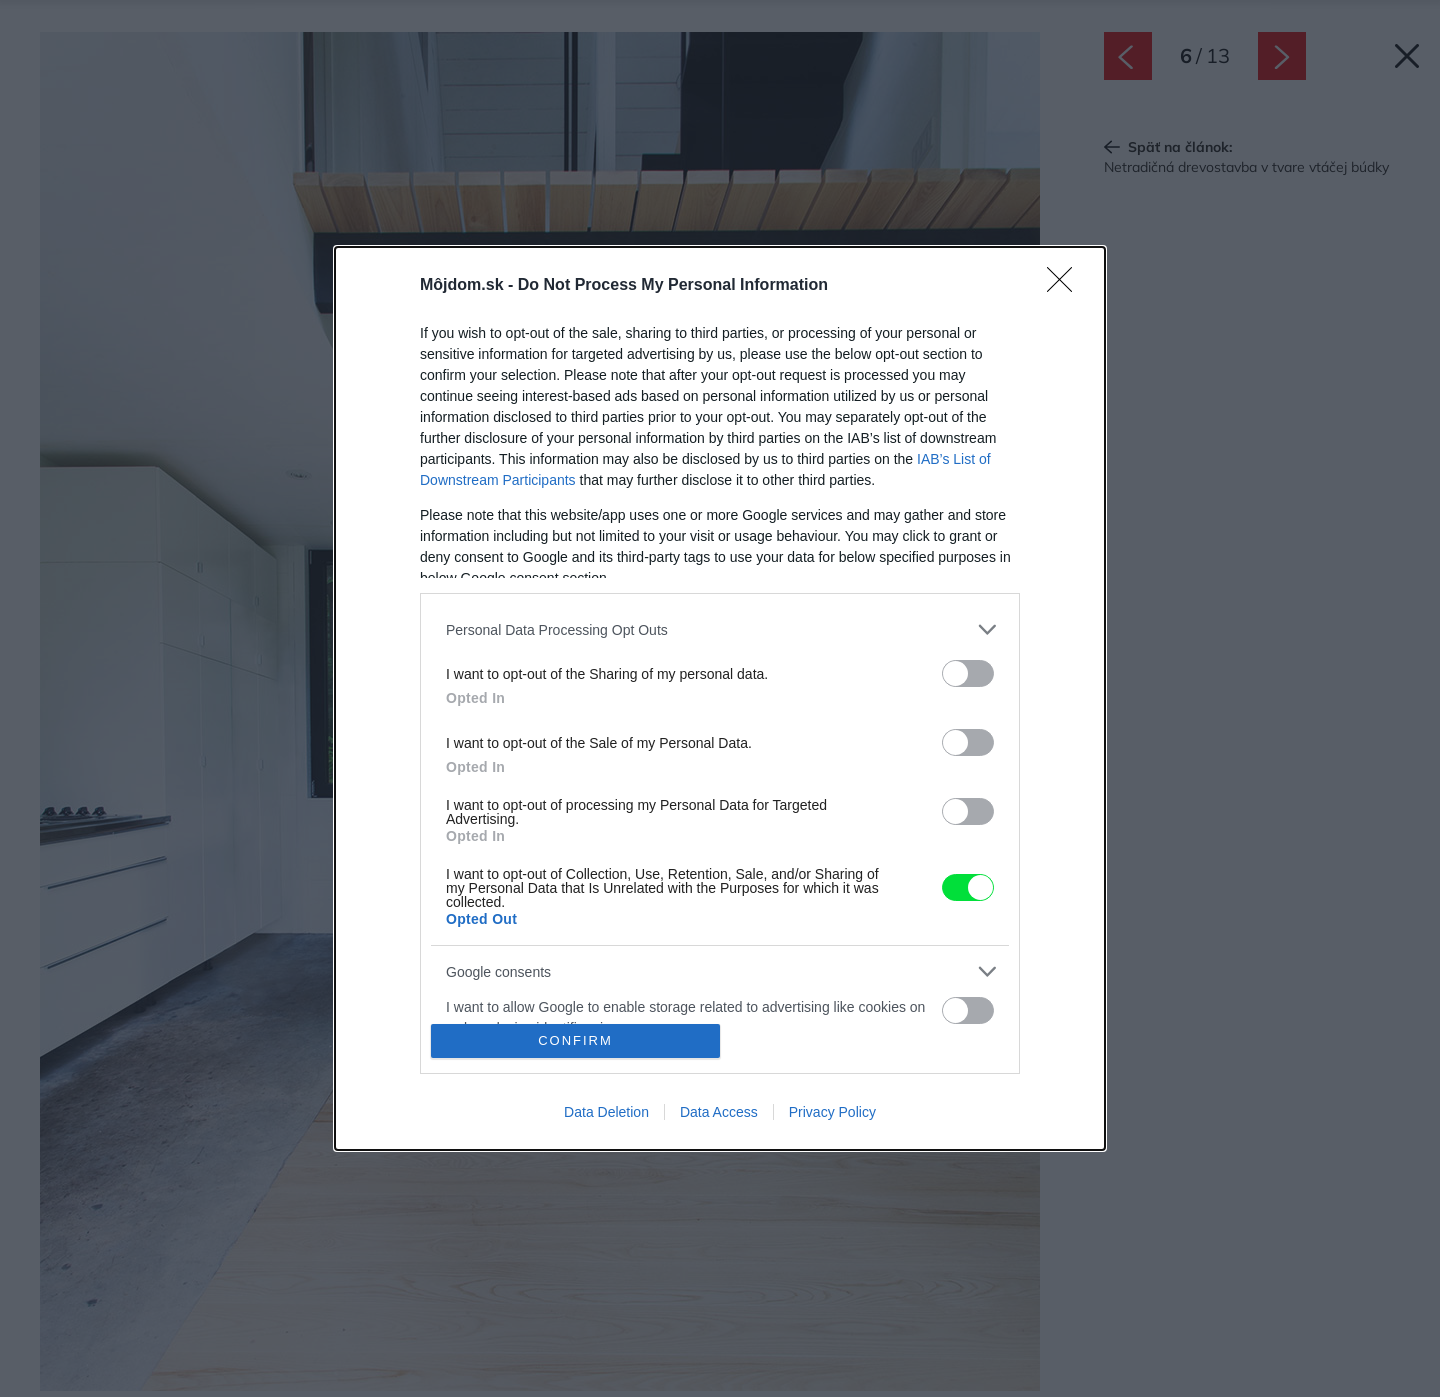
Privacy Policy (832, 1112)
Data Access (719, 1112)
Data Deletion (606, 1112)
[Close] (1066, 286)
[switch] (968, 673)
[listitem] (720, 629)
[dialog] (720, 698)
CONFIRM (575, 1040)
